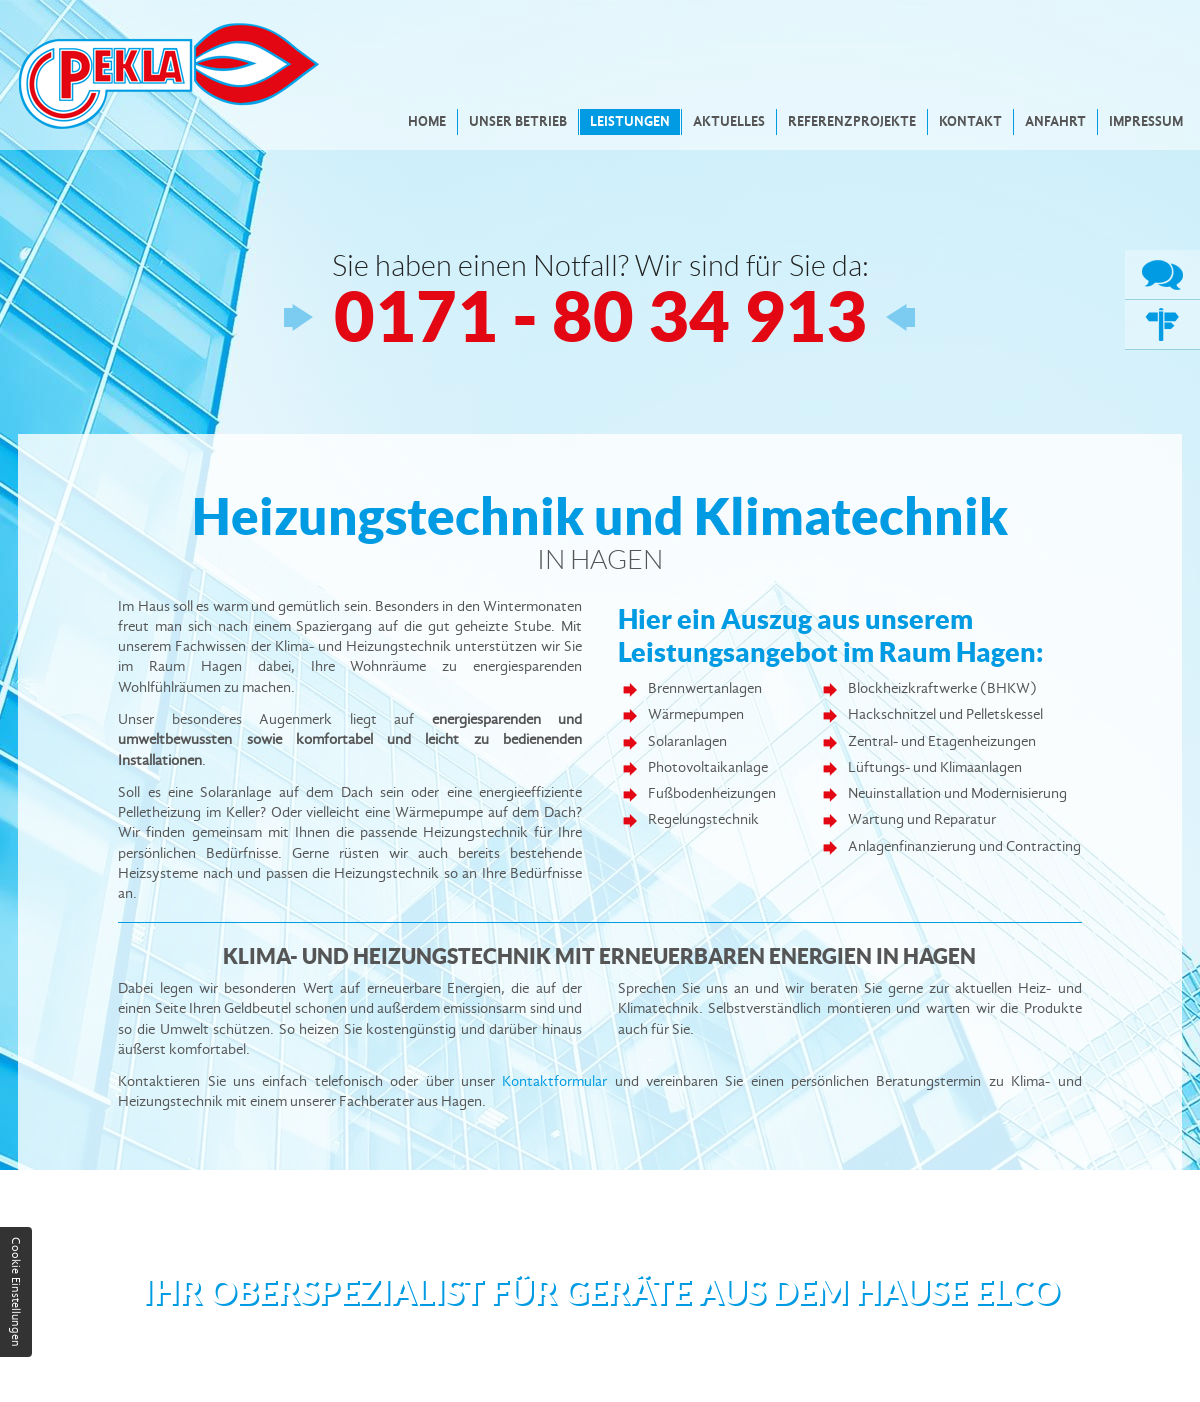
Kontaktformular (554, 1081)
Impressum (1146, 121)
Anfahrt (1055, 121)
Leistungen (630, 121)
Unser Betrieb (518, 121)
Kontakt (970, 121)
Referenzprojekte (852, 121)
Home (427, 121)
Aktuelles (729, 121)
